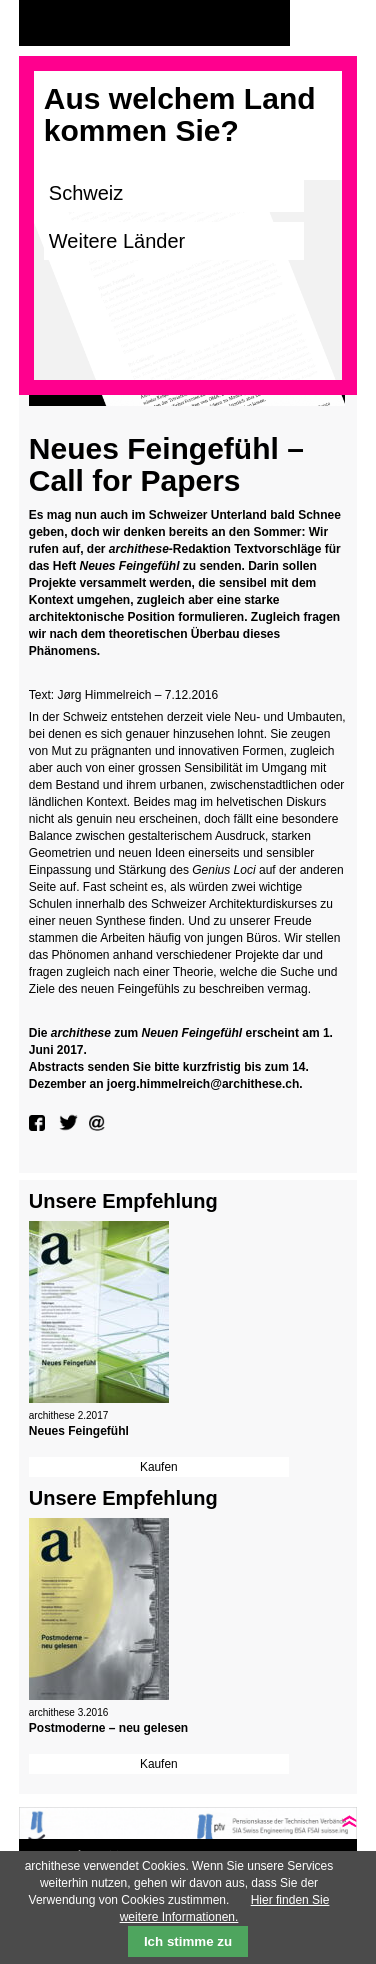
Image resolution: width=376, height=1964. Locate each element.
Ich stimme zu (188, 1941)
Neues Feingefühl (79, 1431)
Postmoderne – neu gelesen (108, 1728)
